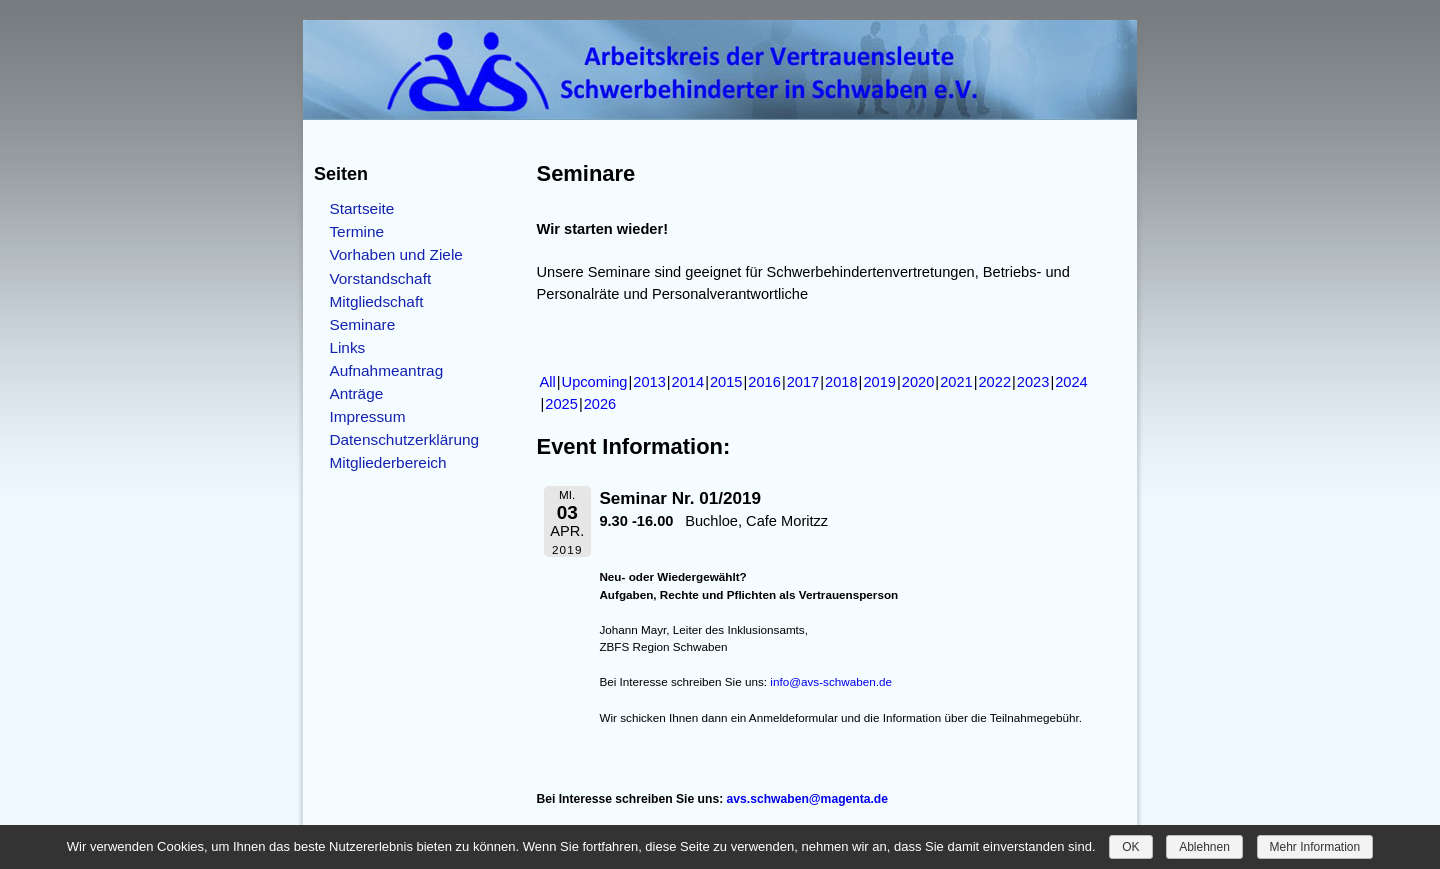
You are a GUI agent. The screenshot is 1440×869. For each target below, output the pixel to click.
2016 (764, 382)
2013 (649, 382)
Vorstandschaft (380, 278)
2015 (726, 382)
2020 (918, 382)
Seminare (362, 324)
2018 (841, 382)
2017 (803, 382)
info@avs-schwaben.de (831, 681)
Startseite (361, 208)
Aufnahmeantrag (386, 370)
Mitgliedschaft (376, 301)
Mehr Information (1315, 847)
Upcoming (595, 382)
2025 (561, 404)
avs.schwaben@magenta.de (807, 799)
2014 (688, 382)
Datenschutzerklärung (404, 439)
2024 (1071, 382)
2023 (1033, 382)
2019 (879, 382)
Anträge (356, 393)
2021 (956, 382)
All (548, 382)
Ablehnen (1204, 847)
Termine (356, 231)
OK (1130, 847)
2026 (600, 404)
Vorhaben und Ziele (396, 254)
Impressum (367, 416)
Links (347, 347)
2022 (994, 382)
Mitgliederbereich (387, 462)
